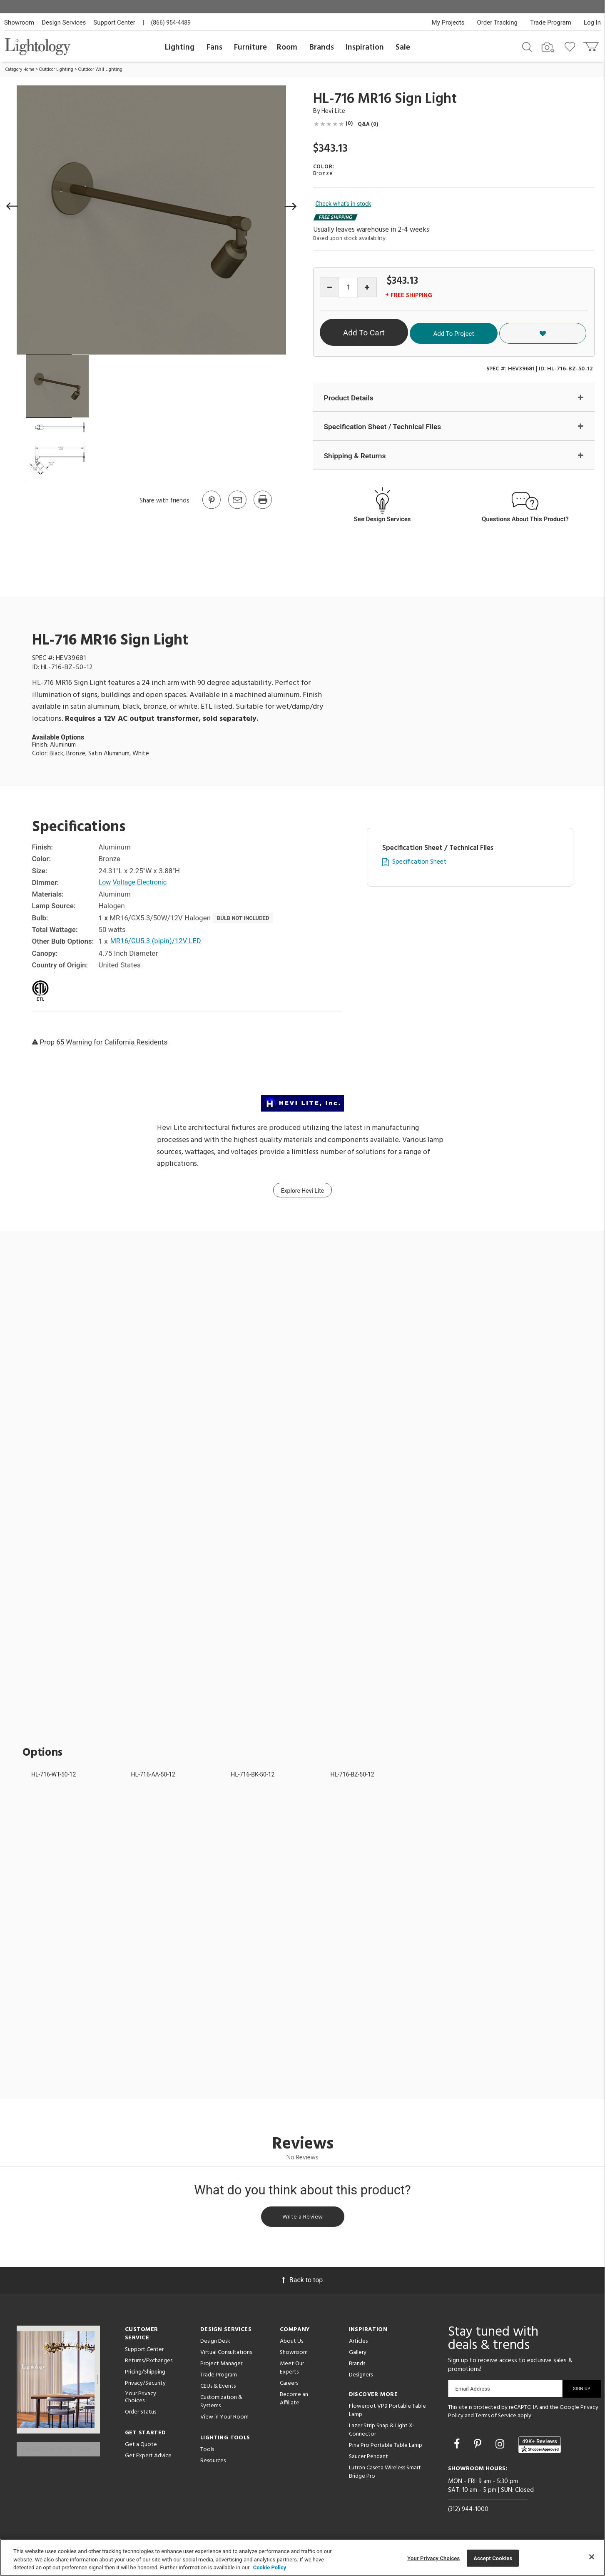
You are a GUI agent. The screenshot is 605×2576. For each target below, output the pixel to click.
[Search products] (527, 46)
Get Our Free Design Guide (58, 2446)
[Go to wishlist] (571, 46)
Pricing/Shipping (145, 2376)
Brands (321, 47)
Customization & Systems (221, 2405)
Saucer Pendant (368, 2460)
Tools (207, 2453)
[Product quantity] (348, 287)
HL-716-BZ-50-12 (352, 1775)
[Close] (592, 2557)
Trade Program (550, 22)
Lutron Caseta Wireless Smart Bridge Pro (385, 2476)
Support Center (114, 22)
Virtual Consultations (226, 2356)
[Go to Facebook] (458, 2447)
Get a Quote (141, 2448)
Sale (403, 47)
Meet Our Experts (292, 2372)
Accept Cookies (492, 2558)
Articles (358, 2345)
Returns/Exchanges (148, 2364)
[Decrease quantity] (329, 287)
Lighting (179, 47)
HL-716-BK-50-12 (252, 1775)
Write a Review (302, 2219)
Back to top (302, 2284)
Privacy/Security (145, 2387)
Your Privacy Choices (140, 2401)
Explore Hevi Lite (302, 1192)
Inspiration (365, 47)
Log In (592, 22)
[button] (12, 206)
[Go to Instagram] (501, 2447)
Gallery (357, 2356)
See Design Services (382, 520)
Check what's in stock (343, 203)
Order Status (140, 2415)
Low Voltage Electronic (135, 883)
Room (287, 47)
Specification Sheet (419, 863)
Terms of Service (495, 2419)
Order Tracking (497, 22)
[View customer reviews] (540, 2448)
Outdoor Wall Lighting (100, 69)
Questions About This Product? (525, 520)
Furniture (250, 47)
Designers (361, 2379)
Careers (289, 2387)
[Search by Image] (548, 47)
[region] (302, 2557)
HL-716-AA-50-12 (153, 1775)
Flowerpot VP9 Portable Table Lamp (387, 2414)
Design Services (64, 22)
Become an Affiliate (294, 2402)
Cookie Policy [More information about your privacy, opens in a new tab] (269, 2567)
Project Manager (221, 2367)
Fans (214, 47)
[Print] (262, 508)
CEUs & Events (218, 2390)
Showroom (19, 22)
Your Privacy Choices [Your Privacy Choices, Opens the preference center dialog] (433, 2558)
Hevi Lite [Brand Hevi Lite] (333, 111)
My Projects (448, 22)
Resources (213, 2464)
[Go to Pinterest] (211, 508)
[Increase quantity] (367, 287)
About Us (291, 2345)
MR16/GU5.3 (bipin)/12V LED (158, 942)
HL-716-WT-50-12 (53, 1775)
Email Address (473, 2392)
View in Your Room (224, 2421)
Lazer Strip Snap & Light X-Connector (382, 2434)
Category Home (19, 69)
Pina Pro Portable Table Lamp (385, 2449)
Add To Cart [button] (397, 332)
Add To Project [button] (514, 332)
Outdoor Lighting (56, 69)
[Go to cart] (592, 45)
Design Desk (215, 2345)
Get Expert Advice (148, 2459)
